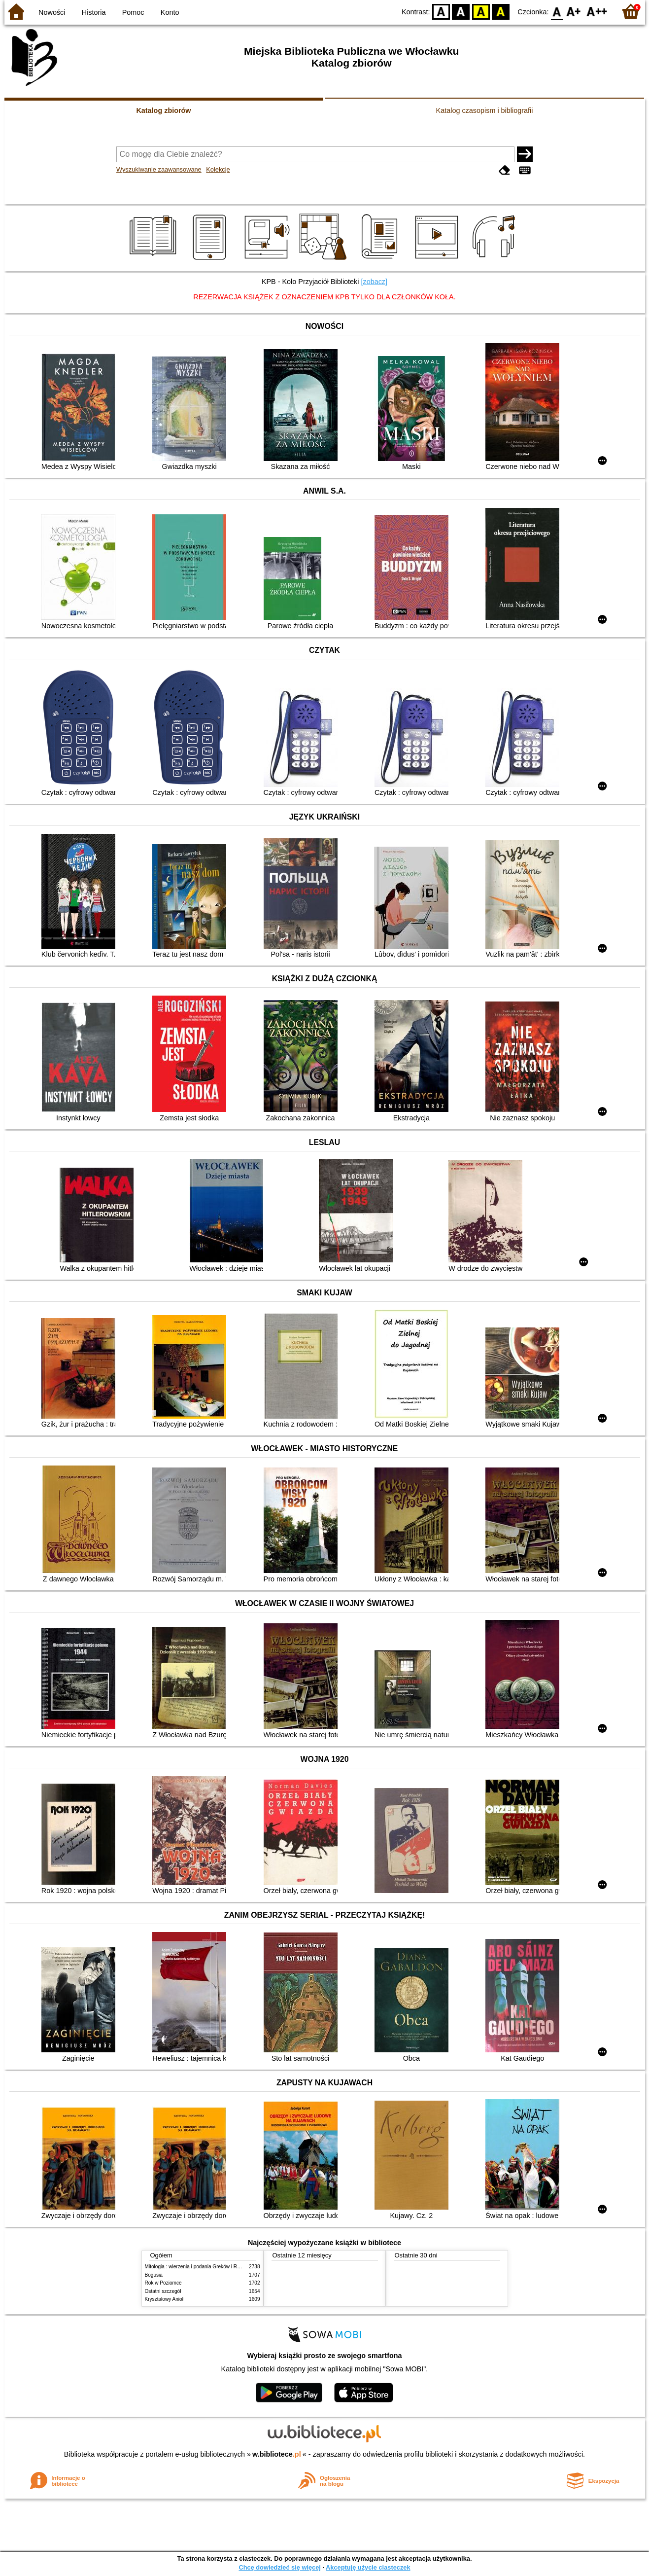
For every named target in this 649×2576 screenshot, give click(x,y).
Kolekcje (218, 169)
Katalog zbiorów (163, 110)
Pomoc (133, 12)
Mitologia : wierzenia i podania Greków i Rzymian (199, 2266)
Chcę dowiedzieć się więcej (279, 2567)
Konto (170, 12)
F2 (597, 11)
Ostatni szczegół (163, 2291)
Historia (94, 12)
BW (461, 11)
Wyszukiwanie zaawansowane (159, 169)
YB (481, 11)
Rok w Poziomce (163, 2283)
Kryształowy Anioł (164, 2299)
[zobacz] (374, 282)
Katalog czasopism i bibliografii (484, 110)
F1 (574, 11)
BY (501, 11)
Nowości (51, 12)
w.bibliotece (276, 2454)
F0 (557, 11)
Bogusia (154, 2275)
